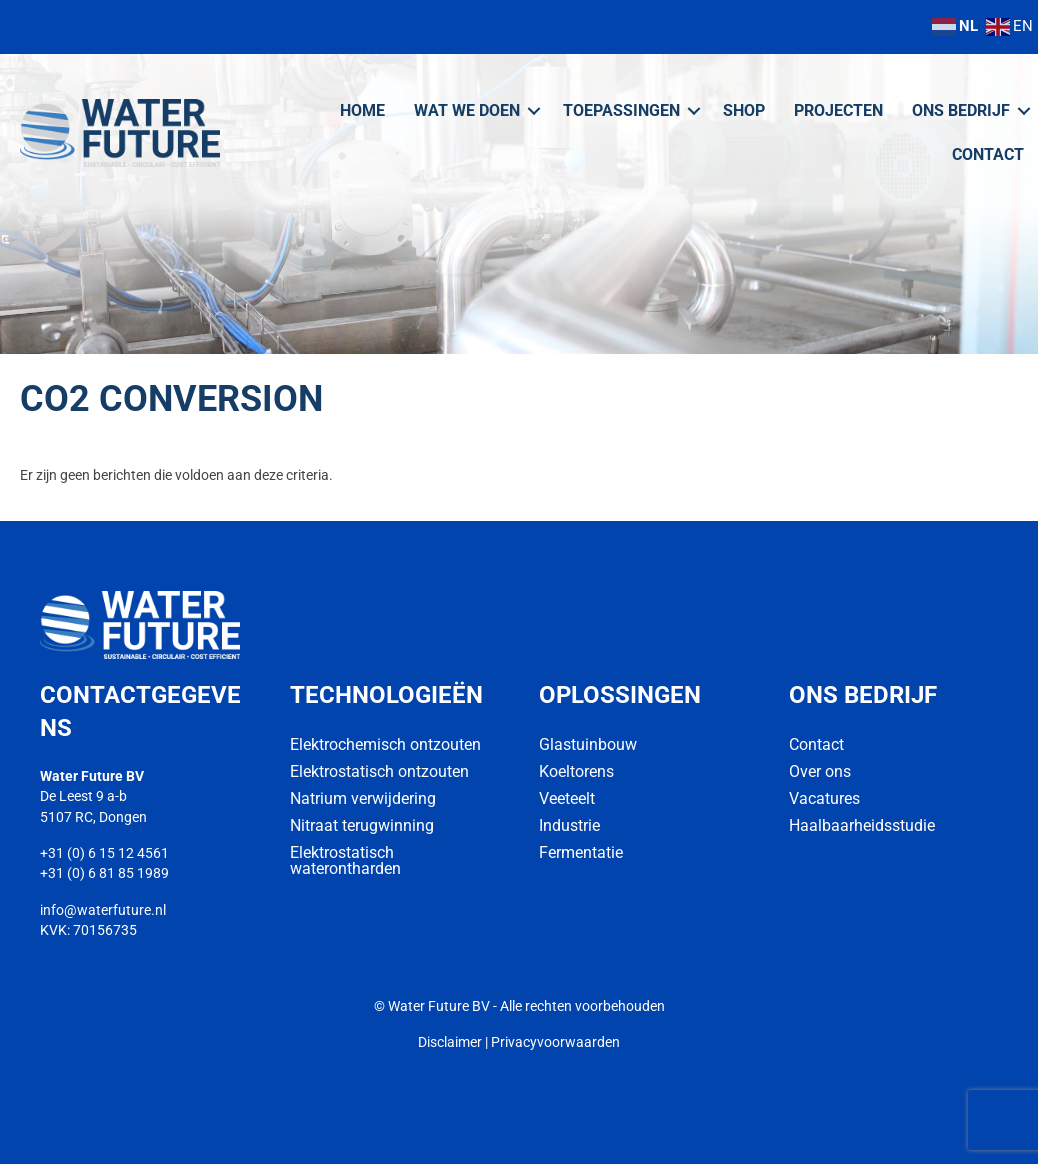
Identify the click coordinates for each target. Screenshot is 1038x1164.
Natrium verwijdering (363, 798)
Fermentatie (581, 852)
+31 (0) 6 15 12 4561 (104, 853)
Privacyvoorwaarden (555, 1042)
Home (362, 110)
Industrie (569, 825)
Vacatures (824, 798)
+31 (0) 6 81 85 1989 (104, 873)
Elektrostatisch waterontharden (345, 860)
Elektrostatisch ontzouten (379, 771)
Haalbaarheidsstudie (862, 825)
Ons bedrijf (961, 110)
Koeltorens (576, 771)
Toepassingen (621, 110)
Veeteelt (567, 798)
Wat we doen (467, 110)
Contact (988, 154)
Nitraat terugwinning (362, 825)
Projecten (838, 110)
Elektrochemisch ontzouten (385, 744)
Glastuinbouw (588, 744)
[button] (534, 111)
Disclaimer (450, 1042)
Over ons (820, 771)
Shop (744, 110)
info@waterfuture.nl (103, 910)
